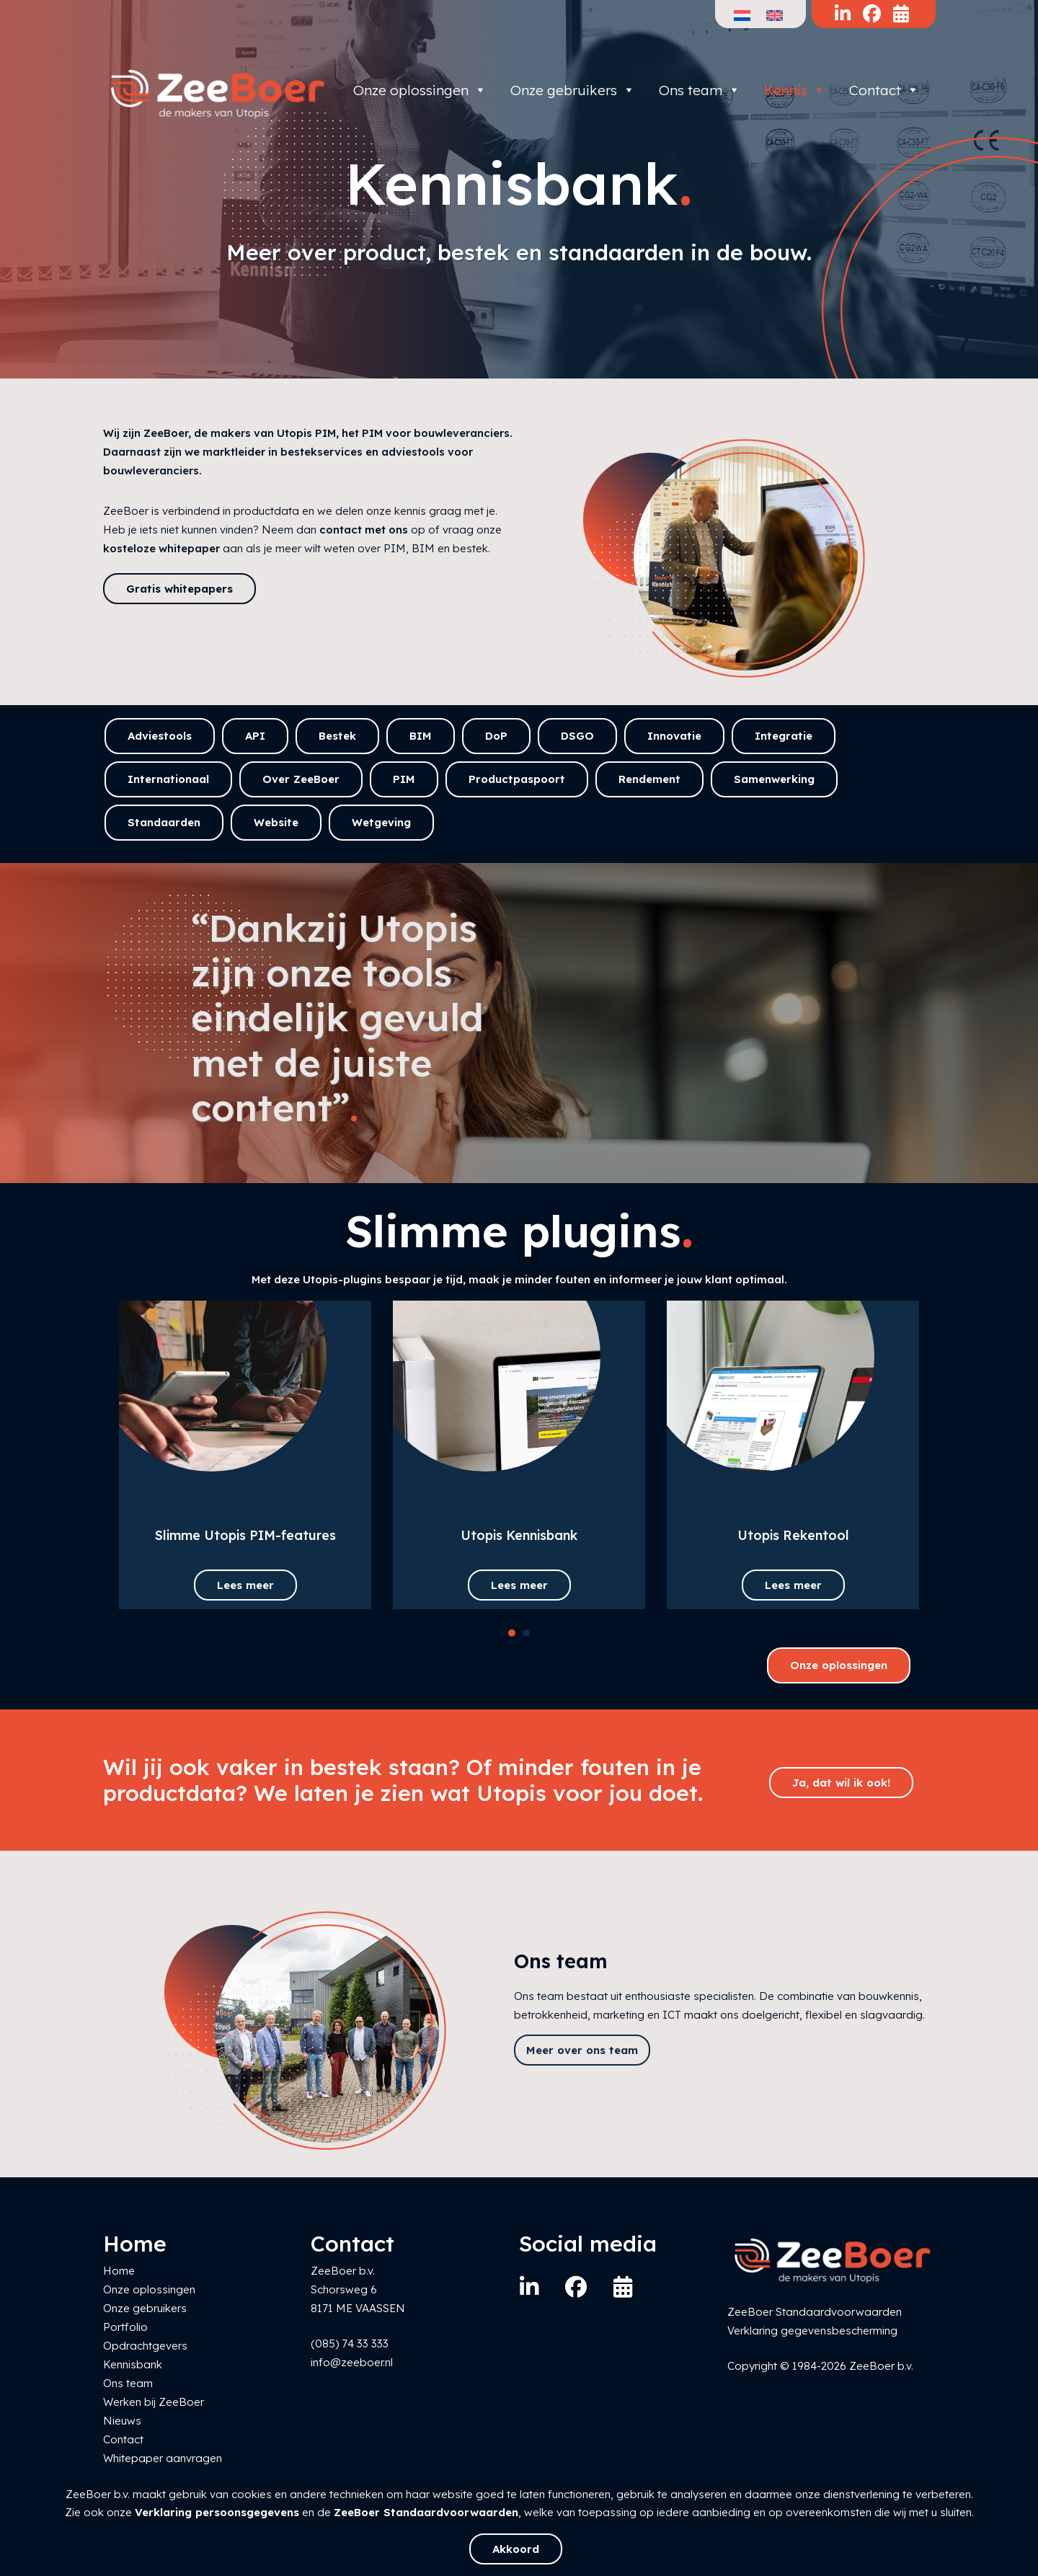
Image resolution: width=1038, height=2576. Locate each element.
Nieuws (122, 2420)
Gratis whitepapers (179, 589)
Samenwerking (774, 779)
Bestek (337, 736)
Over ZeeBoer (301, 779)
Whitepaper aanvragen (162, 2458)
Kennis (794, 90)
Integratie (783, 736)
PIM (404, 779)
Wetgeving (381, 822)
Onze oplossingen (420, 90)
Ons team (699, 90)
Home (119, 2271)
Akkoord (515, 2549)
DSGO (577, 736)
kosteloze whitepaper (161, 548)
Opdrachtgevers (145, 2346)
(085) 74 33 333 (350, 2343)
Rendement (649, 779)
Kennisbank (132, 2364)
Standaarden (164, 822)
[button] (511, 1633)
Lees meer (245, 1585)
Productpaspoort (517, 779)
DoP (496, 736)
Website (276, 822)
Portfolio (125, 2327)
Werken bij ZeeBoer (153, 2402)
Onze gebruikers (572, 90)
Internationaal (168, 779)
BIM (420, 736)
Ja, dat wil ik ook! (841, 1782)
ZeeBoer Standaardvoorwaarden (426, 2512)
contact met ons (363, 529)
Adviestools (160, 736)
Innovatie (674, 736)
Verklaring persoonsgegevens (217, 2512)
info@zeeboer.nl (352, 2362)
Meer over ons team (582, 2050)
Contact (884, 90)
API (255, 736)
